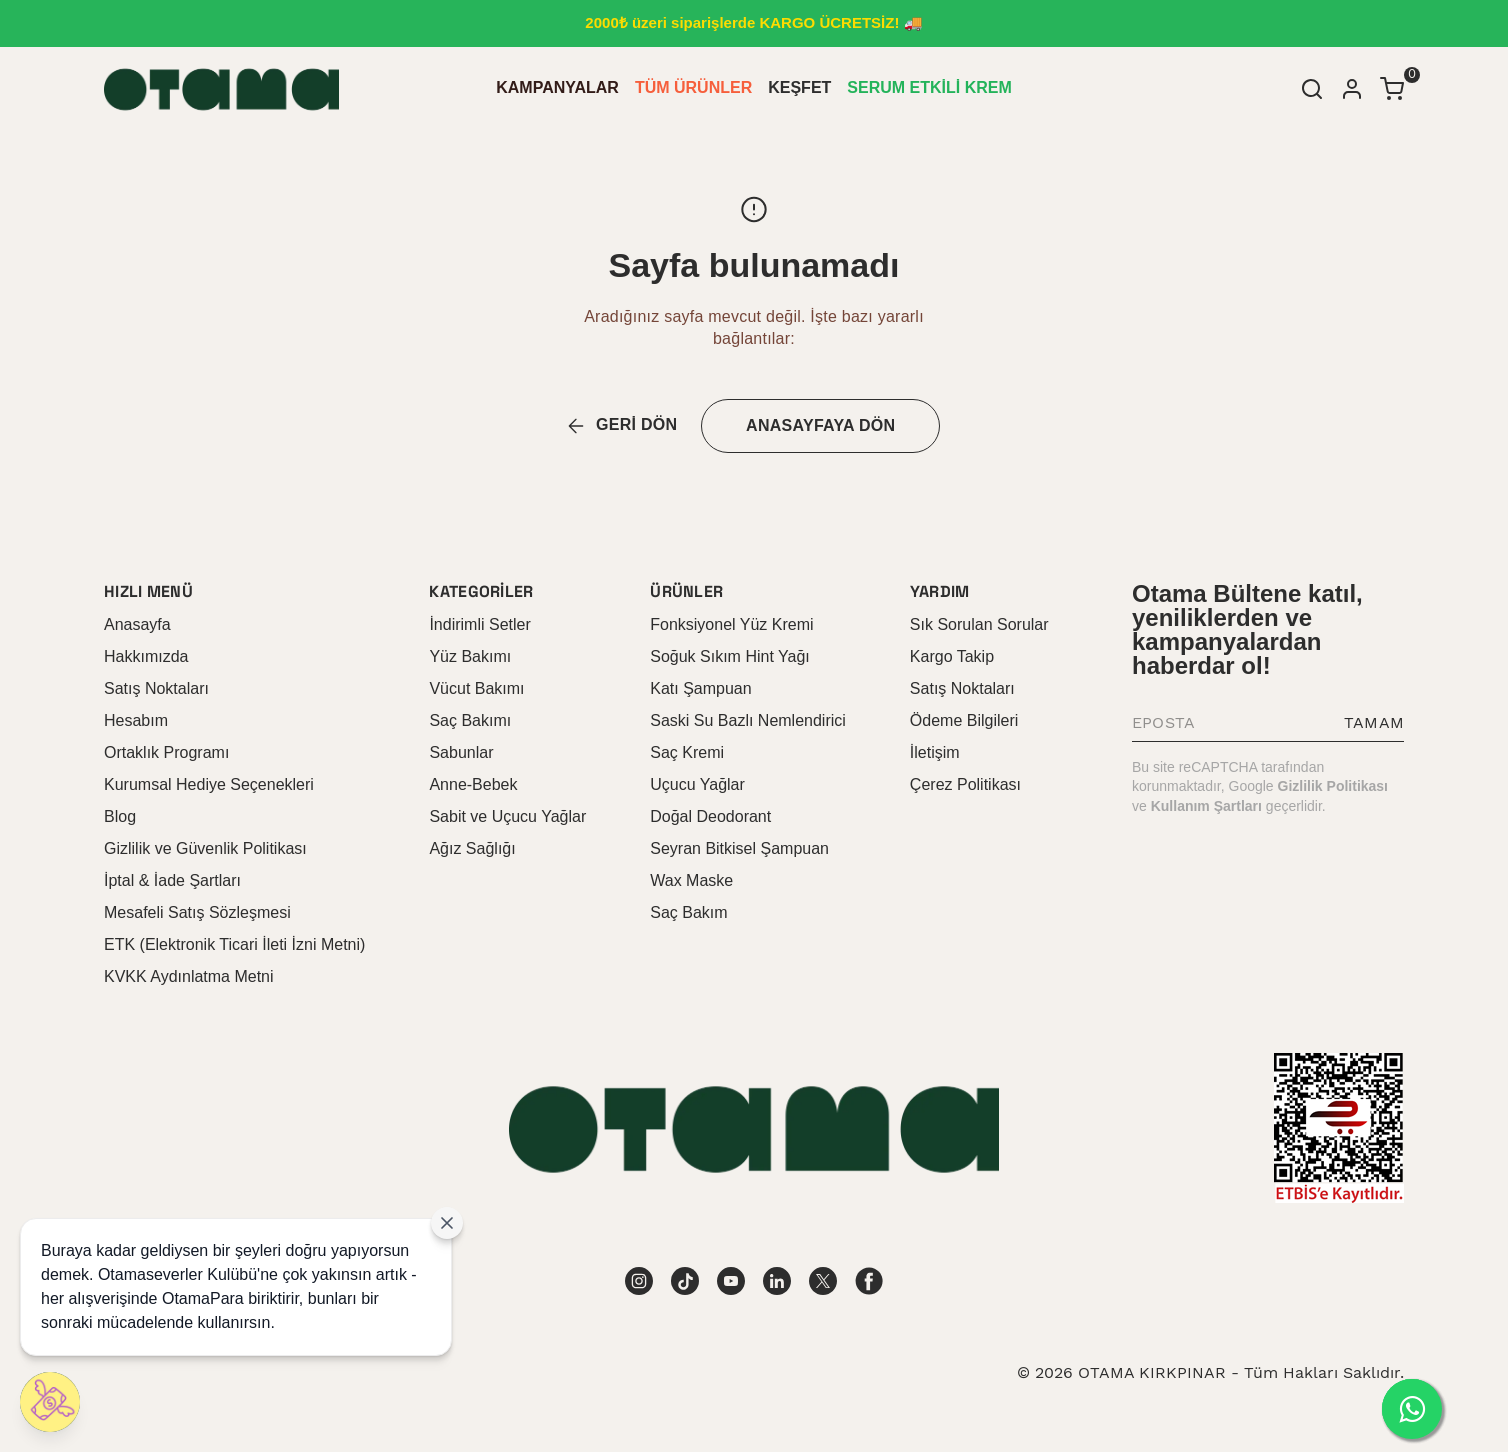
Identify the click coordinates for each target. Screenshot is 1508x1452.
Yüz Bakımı (470, 656)
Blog (120, 816)
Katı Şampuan (700, 688)
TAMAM (1374, 722)
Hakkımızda (146, 656)
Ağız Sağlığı (472, 848)
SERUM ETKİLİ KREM (929, 87)
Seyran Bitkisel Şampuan (739, 848)
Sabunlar (461, 752)
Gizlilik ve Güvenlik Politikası (205, 848)
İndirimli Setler (479, 624)
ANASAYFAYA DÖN (820, 425)
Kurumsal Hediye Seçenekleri (209, 784)
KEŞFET (799, 87)
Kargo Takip (952, 656)
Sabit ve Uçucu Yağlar (507, 816)
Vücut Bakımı (476, 688)
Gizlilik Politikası (1333, 786)
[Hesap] (1352, 89)
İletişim (935, 752)
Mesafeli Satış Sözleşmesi (197, 912)
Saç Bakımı (470, 720)
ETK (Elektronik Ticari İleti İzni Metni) (234, 944)
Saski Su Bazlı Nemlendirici (748, 720)
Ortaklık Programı (166, 752)
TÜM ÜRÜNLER (693, 87)
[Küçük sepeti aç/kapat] (1392, 89)
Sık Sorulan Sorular (979, 624)
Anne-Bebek (473, 784)
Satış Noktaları (156, 688)
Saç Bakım (688, 912)
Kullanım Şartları (1206, 806)
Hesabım (136, 720)
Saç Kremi (687, 752)
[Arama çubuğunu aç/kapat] (1312, 89)
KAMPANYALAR (557, 87)
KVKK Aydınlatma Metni (189, 976)
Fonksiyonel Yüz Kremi (731, 624)
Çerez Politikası (965, 784)
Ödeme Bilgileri (964, 720)
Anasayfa (137, 624)
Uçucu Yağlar (697, 784)
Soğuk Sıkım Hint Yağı (729, 656)
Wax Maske (691, 880)
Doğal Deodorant (710, 816)
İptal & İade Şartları (172, 880)
